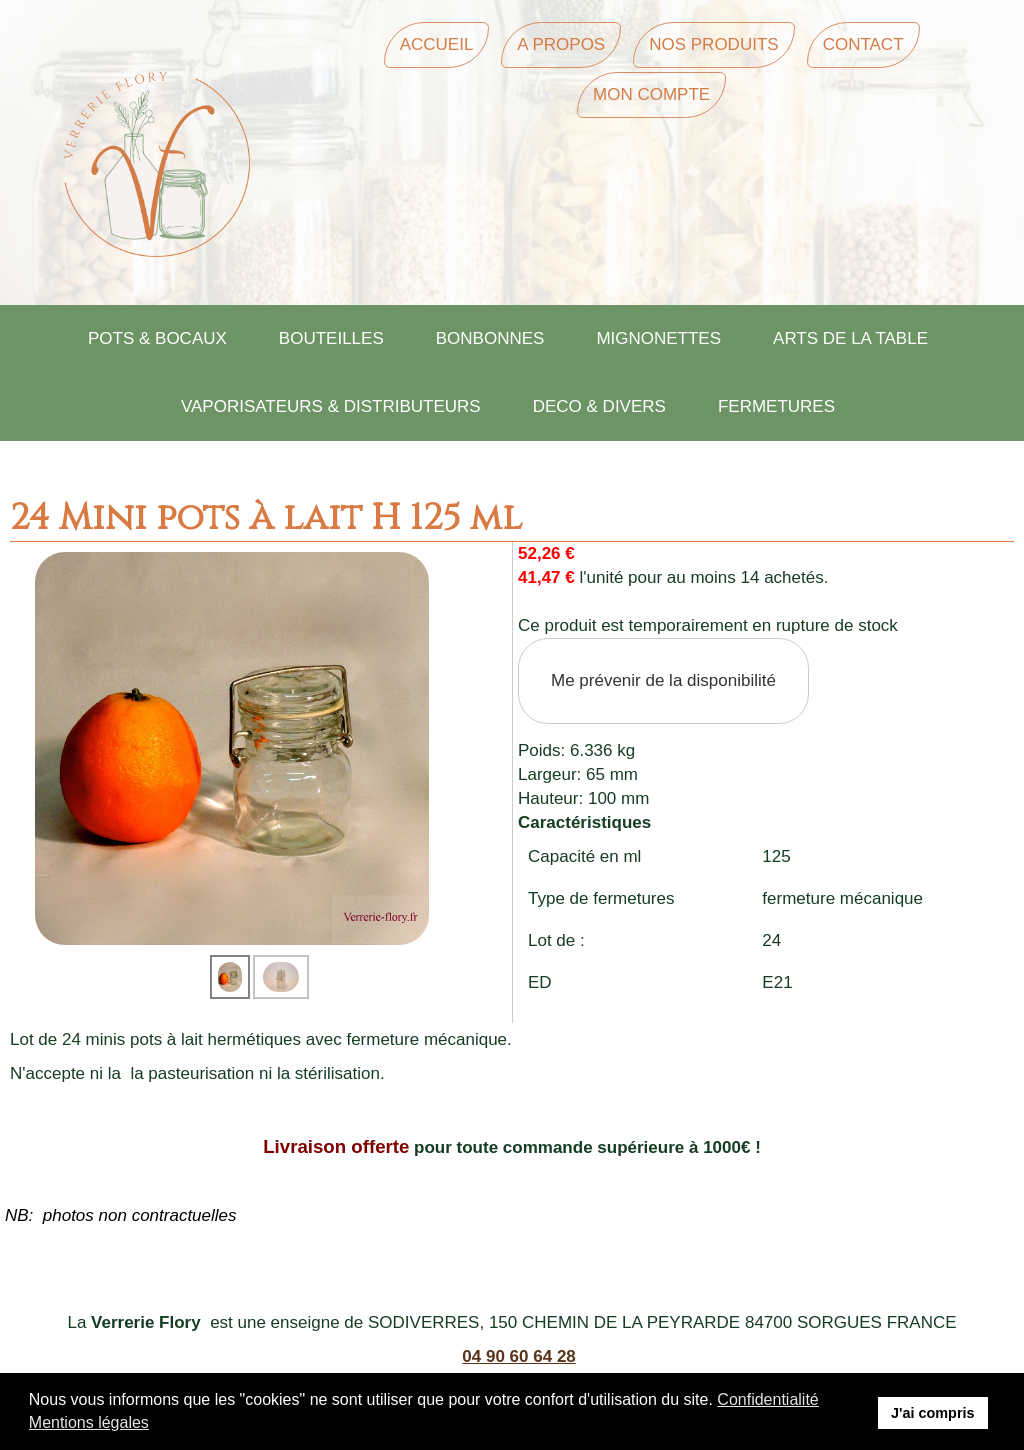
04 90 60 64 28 (518, 1356)
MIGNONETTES (658, 338)
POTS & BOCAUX (157, 338)
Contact (863, 44)
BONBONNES (490, 338)
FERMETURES (776, 406)
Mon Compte (651, 94)
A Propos (561, 44)
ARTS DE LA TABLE (850, 338)
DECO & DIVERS (599, 406)
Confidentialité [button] (767, 1399)
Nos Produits (713, 44)
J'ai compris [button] (932, 1413)
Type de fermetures (601, 898)
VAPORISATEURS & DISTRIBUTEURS (331, 406)
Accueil (437, 44)
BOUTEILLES (331, 338)
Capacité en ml (584, 856)
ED (540, 982)
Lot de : (556, 940)
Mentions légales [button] (89, 1422)
